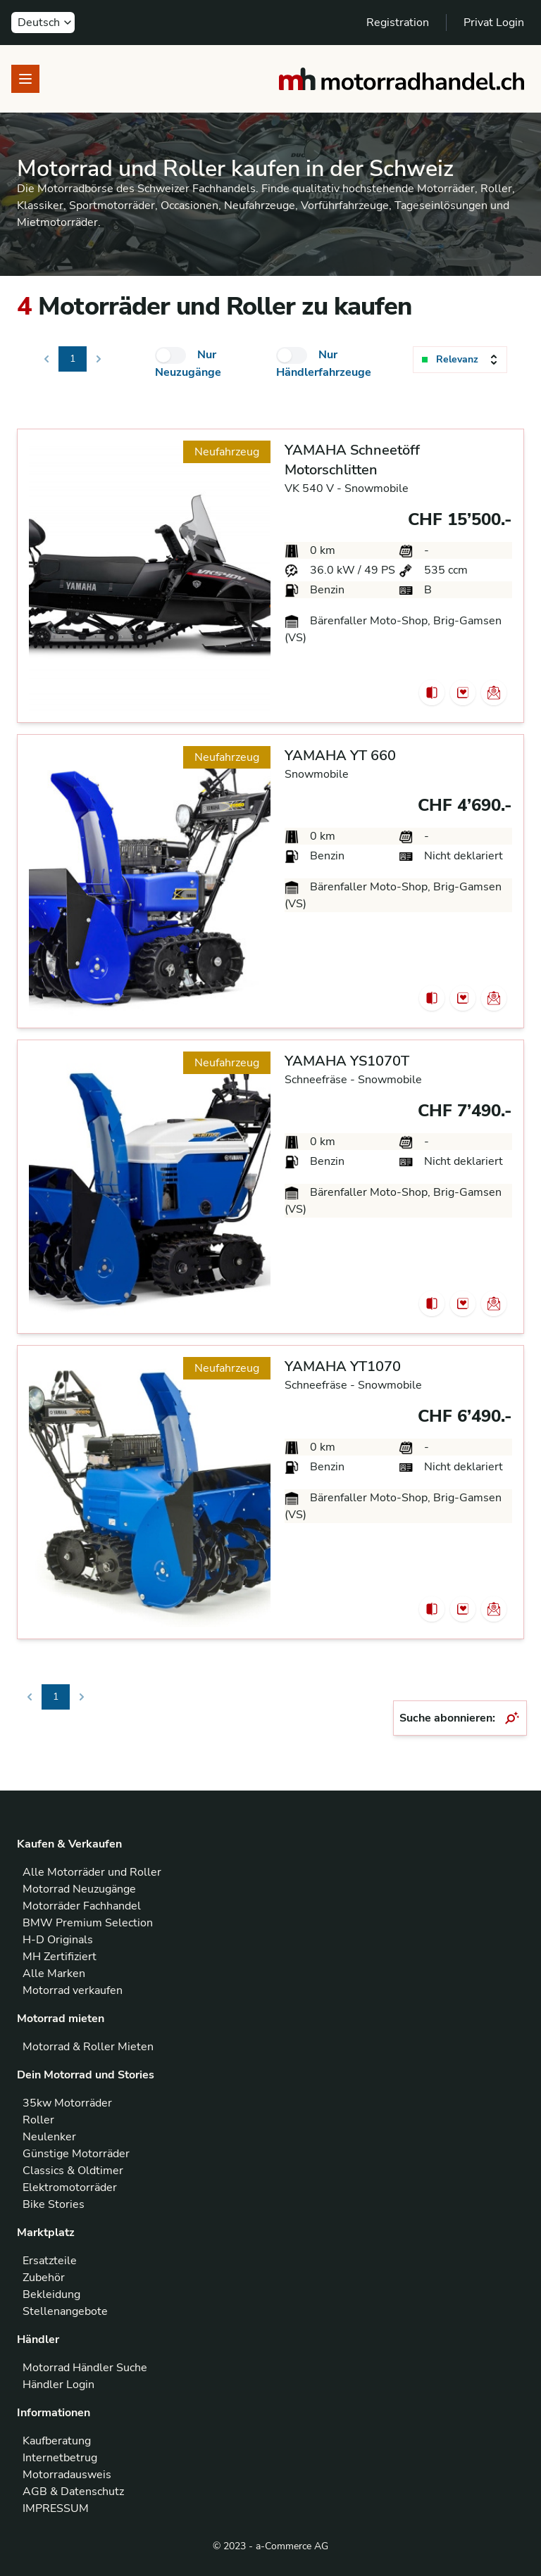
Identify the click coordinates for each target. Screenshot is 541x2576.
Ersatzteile (50, 2260)
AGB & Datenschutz (73, 2491)
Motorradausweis (67, 2474)
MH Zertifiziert (60, 1956)
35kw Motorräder (67, 2103)
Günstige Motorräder (76, 2153)
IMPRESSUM (56, 2508)
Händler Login (58, 2384)
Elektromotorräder (70, 2187)
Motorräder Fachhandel (82, 1906)
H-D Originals (58, 1939)
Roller (38, 2120)
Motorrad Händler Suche (85, 2367)
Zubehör (44, 2277)
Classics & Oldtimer (73, 2170)
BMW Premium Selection (88, 1923)
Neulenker (49, 2137)
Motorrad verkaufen (73, 1990)
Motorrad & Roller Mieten (88, 2046)
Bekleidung (51, 2294)
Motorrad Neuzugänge (79, 1889)
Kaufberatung (57, 2441)
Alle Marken (54, 1973)
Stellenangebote (65, 2311)
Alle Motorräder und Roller (92, 1872)
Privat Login (494, 22)
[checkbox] (170, 355)
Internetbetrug (60, 2457)
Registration (397, 22)
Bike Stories (54, 2204)
